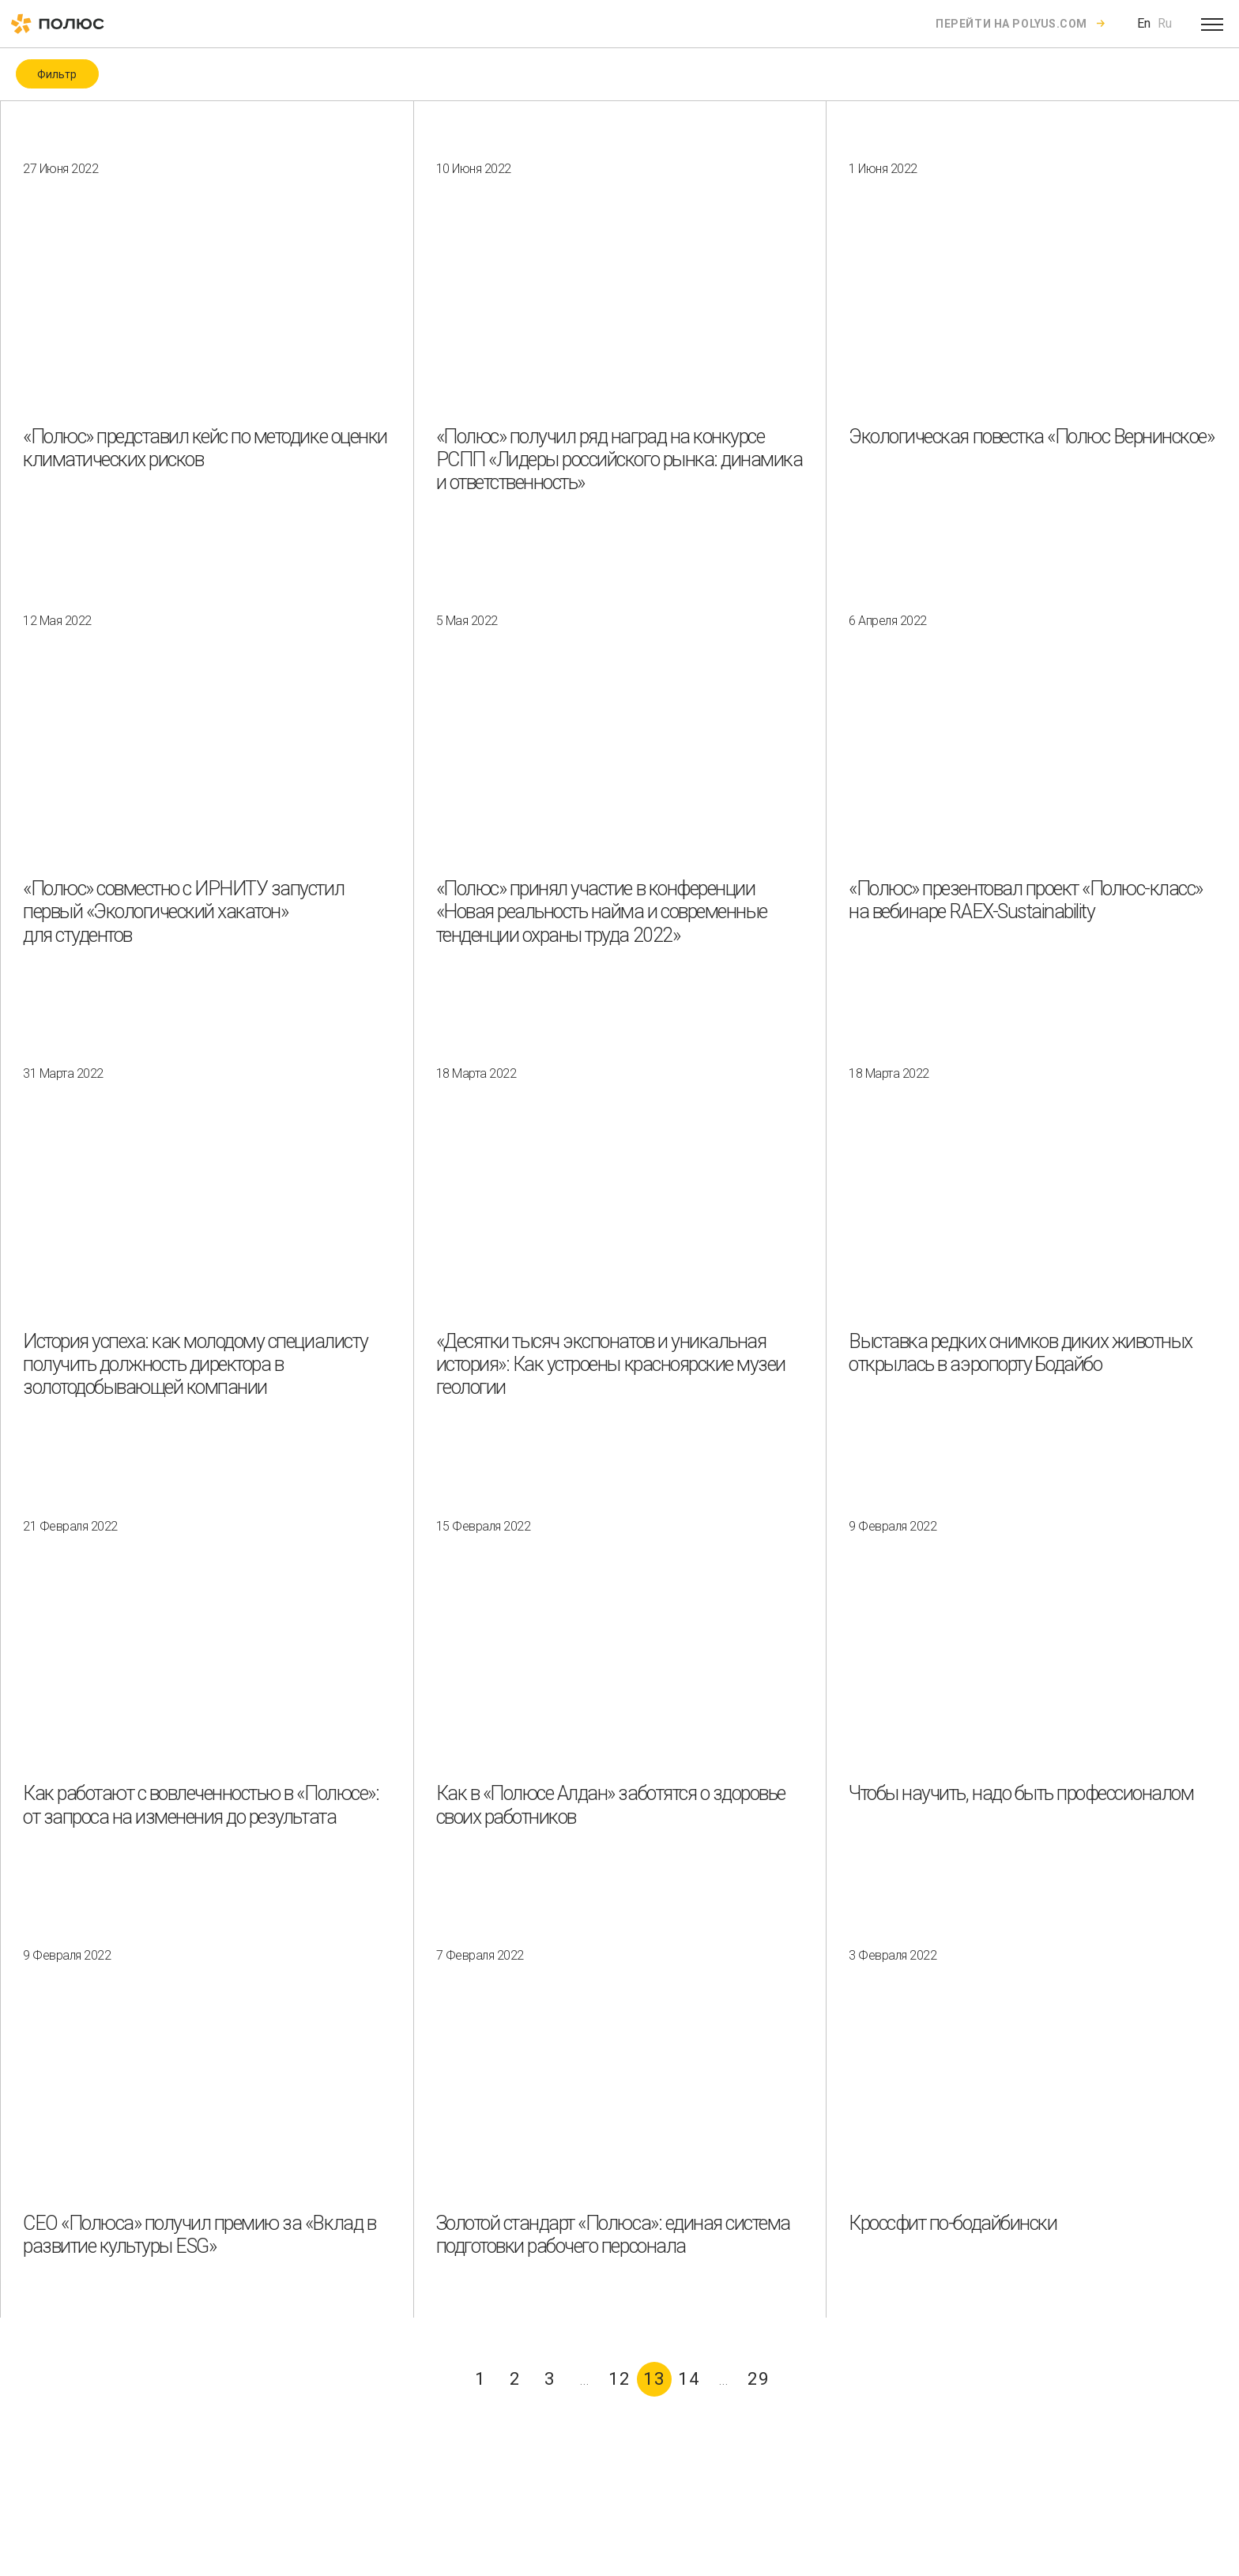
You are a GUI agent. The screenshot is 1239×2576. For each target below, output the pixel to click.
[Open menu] (1212, 24)
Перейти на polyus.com (1011, 23)
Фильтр (57, 74)
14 (689, 2379)
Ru (1165, 23)
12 (619, 2379)
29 (759, 2379)
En (1143, 23)
